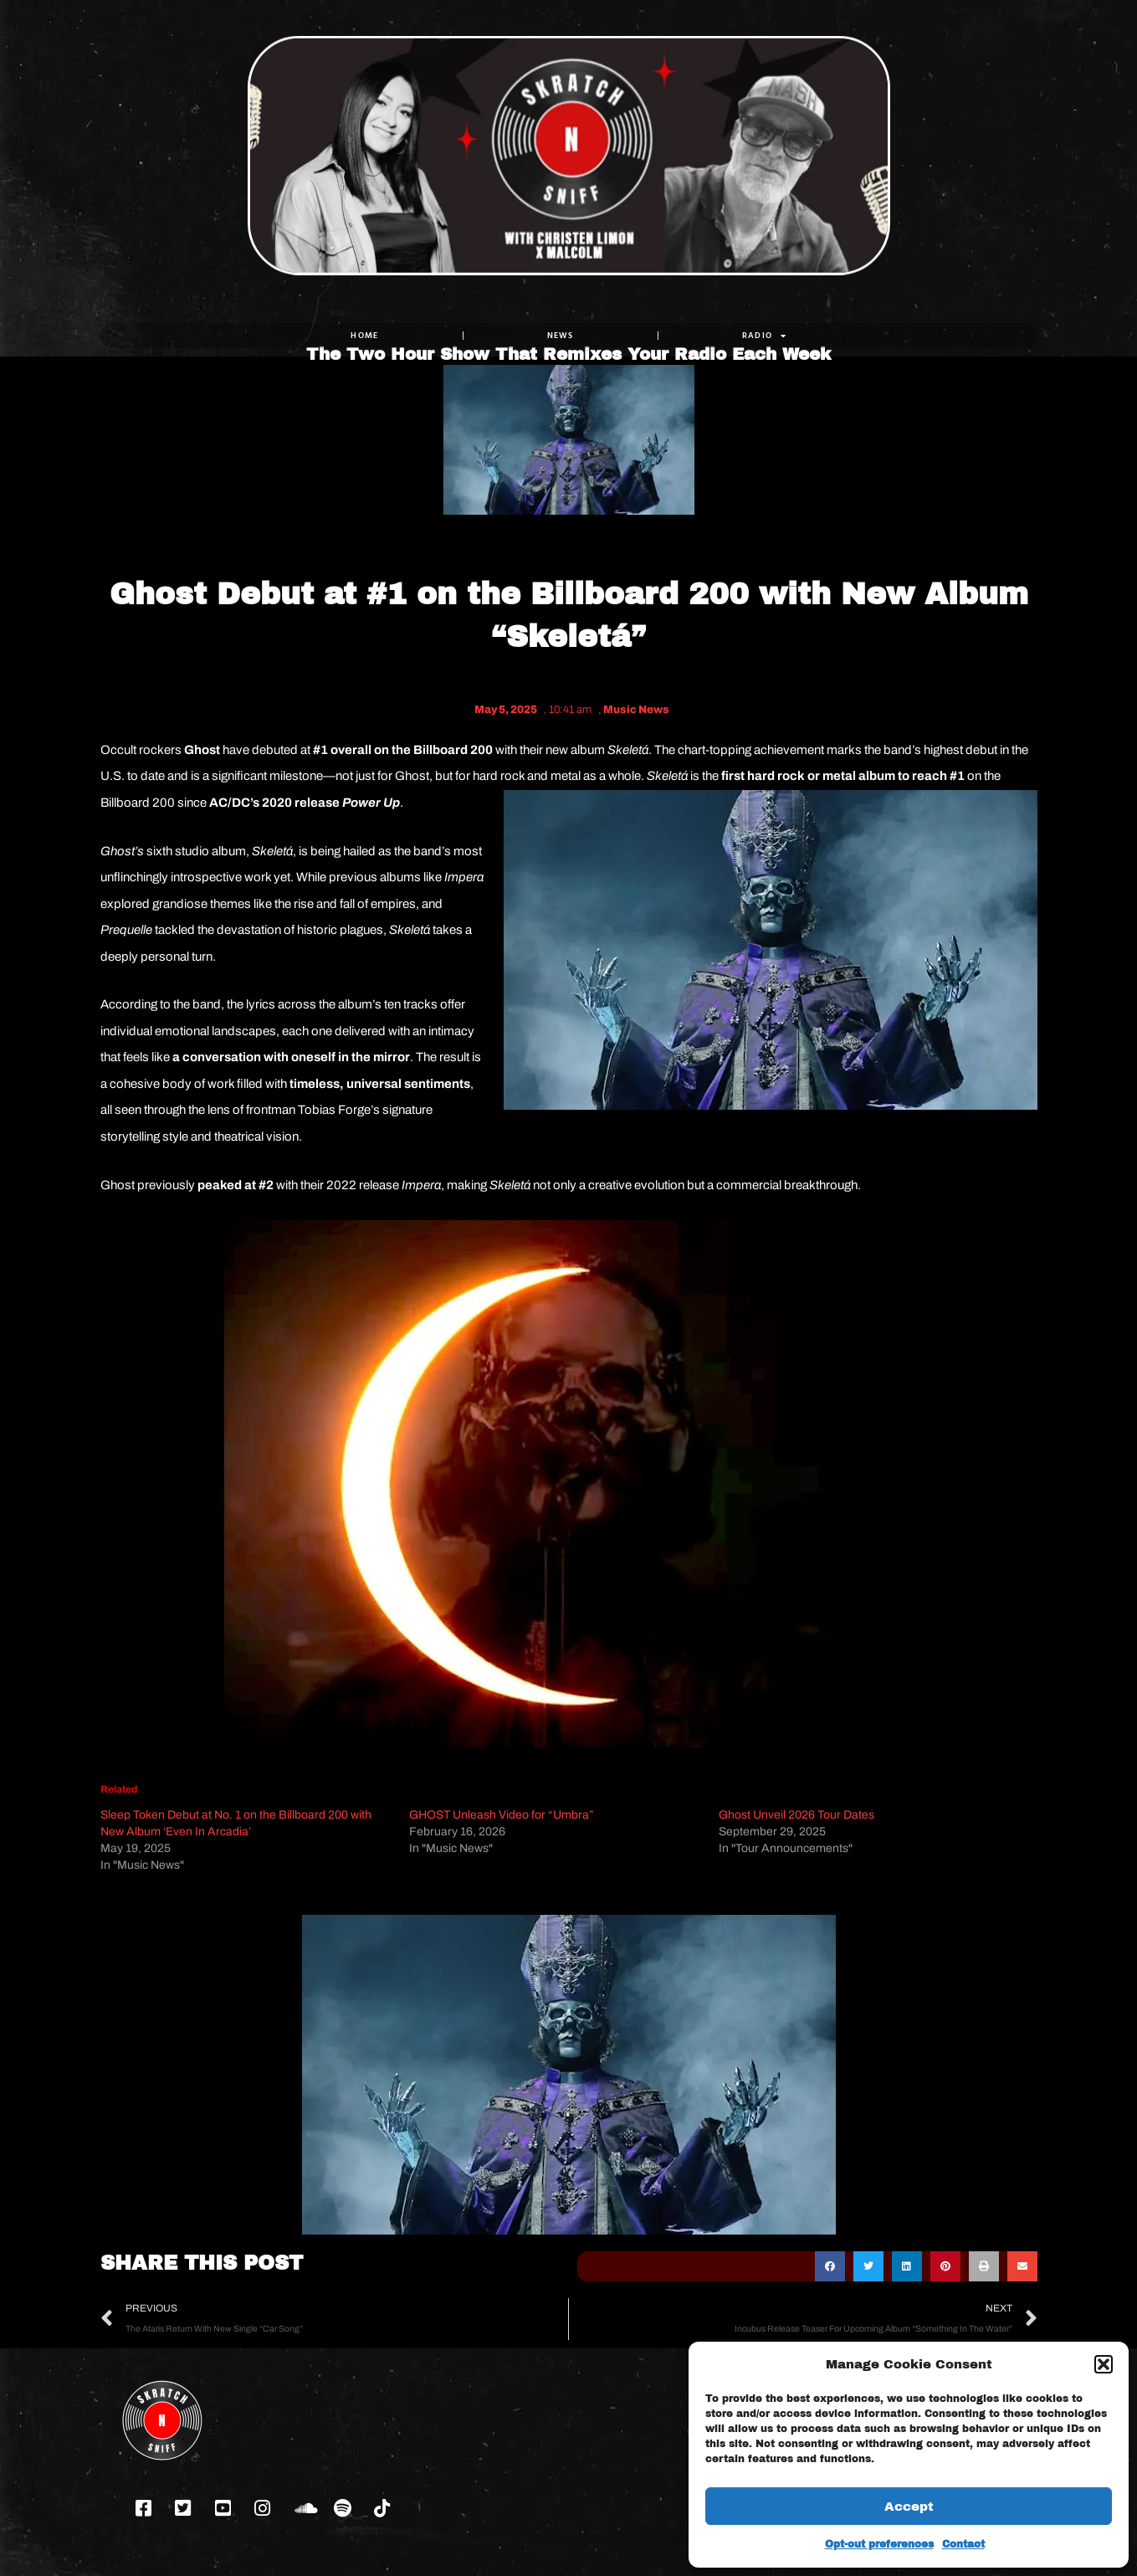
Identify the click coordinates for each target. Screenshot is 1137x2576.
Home (364, 335)
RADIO (763, 335)
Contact (963, 2544)
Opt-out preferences (879, 2544)
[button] (1103, 2364)
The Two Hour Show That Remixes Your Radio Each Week (568, 285)
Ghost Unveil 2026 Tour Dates (796, 1815)
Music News (636, 710)
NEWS (559, 335)
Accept (909, 2506)
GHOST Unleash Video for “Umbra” (501, 1815)
